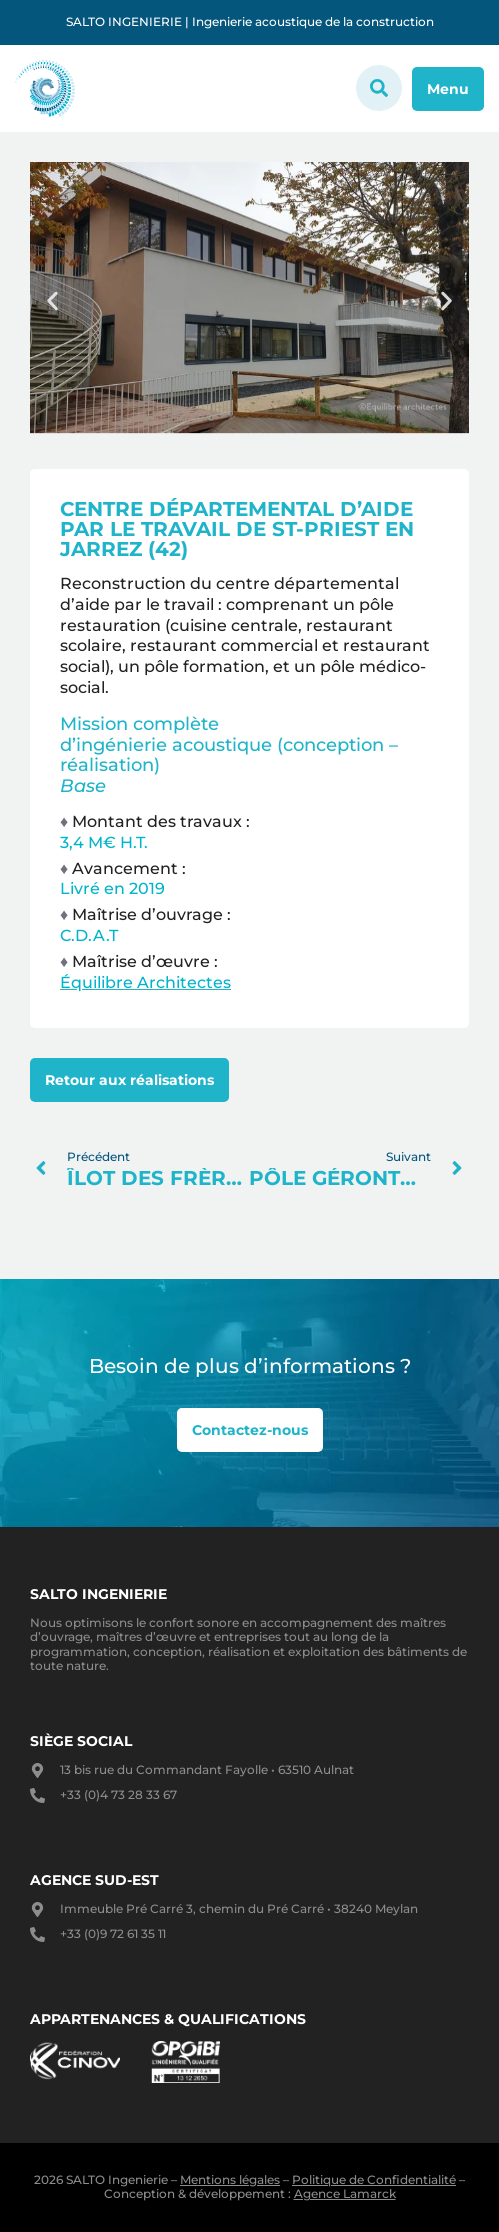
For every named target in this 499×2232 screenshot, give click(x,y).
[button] (52, 300)
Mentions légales (230, 2179)
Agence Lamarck (345, 2193)
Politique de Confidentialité (374, 2179)
